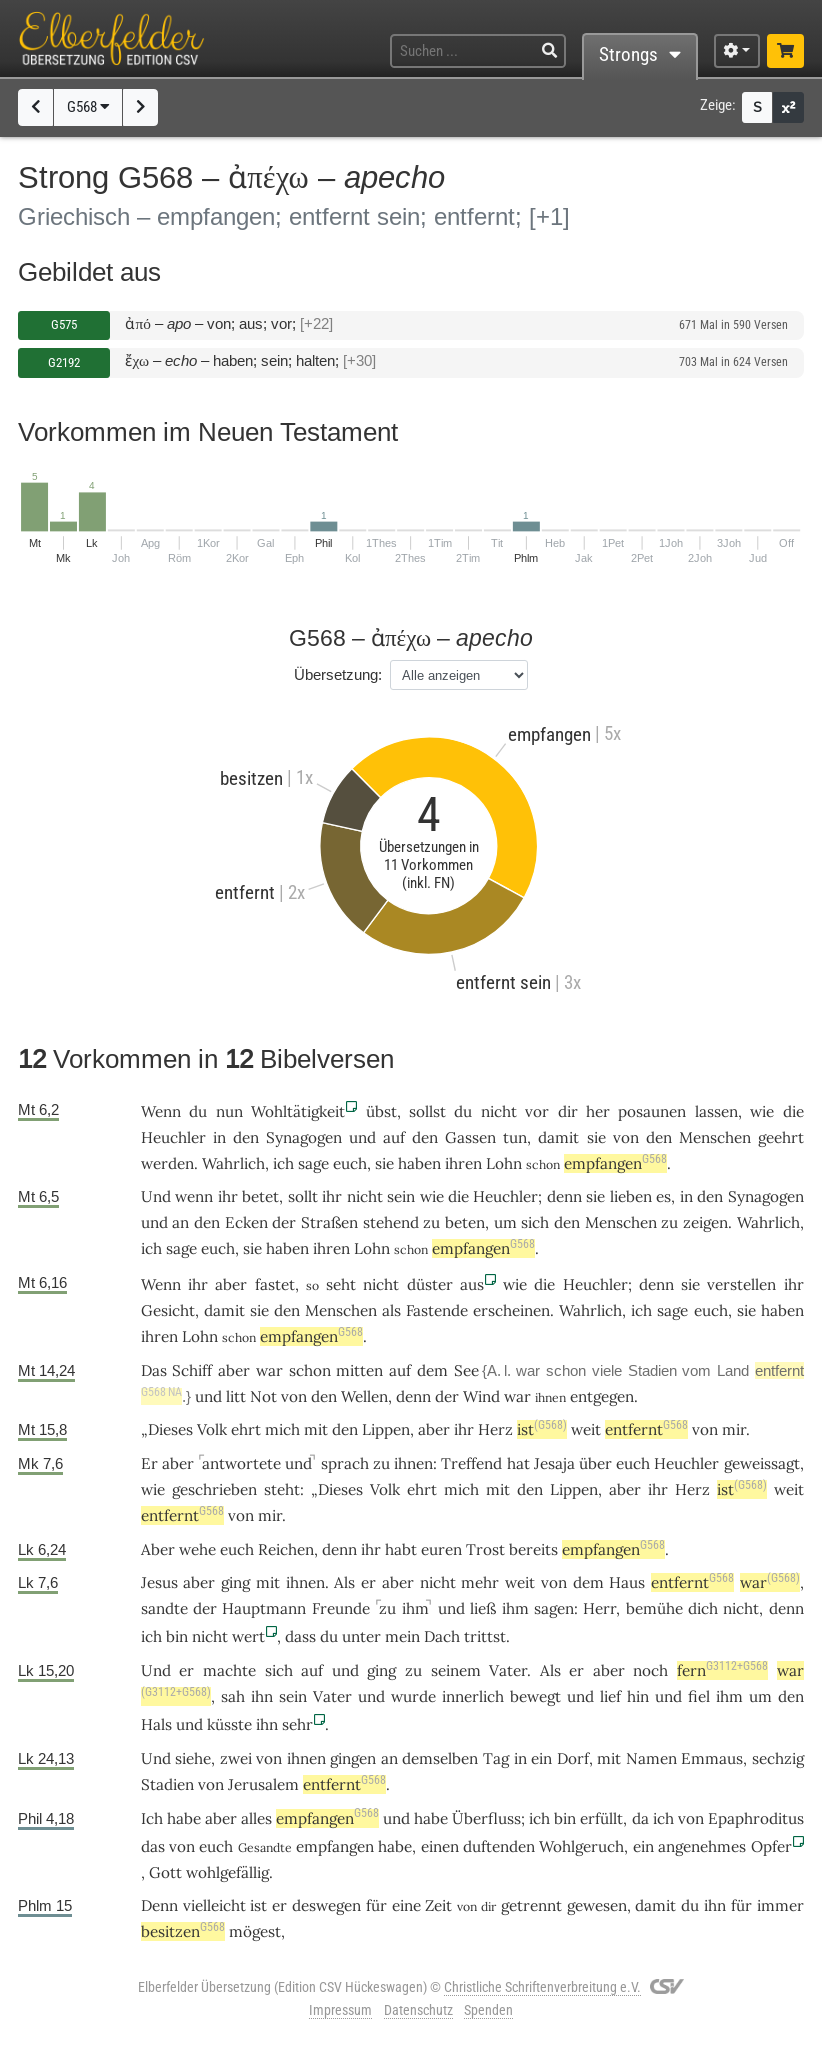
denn (564, 1196)
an (180, 1222)
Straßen (329, 1222)
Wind (481, 1396)
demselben (440, 1758)
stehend (391, 1222)
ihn (262, 1696)
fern (722, 1670)
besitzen (183, 1931)
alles (256, 1818)
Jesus (159, 1582)
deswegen (326, 1905)
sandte (164, 1608)
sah (233, 1696)
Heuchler (173, 1137)
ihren (463, 1163)
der (284, 1222)
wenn (194, 1196)
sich (279, 1670)
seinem (456, 1670)
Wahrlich (233, 1163)
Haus (627, 1582)
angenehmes (702, 1846)
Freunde (341, 1608)
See (466, 1370)
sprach (345, 1463)
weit (586, 1429)
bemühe (654, 1608)
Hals (156, 1724)
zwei (236, 1758)
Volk (212, 1429)
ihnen (413, 1463)
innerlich (473, 1696)
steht (282, 1489)
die (793, 1111)
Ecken (246, 1222)
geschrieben (214, 1489)
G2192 (64, 362)
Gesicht (168, 1310)
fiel (699, 1696)
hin (638, 1696)
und (362, 1137)
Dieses (170, 1429)
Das (154, 1370)
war (517, 1396)
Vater (508, 1670)
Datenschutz (418, 2010)
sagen (554, 1608)
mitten (359, 1370)
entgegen (602, 1396)
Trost (485, 1549)
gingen (353, 1758)
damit (558, 1137)
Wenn (161, 1111)
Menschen (715, 1137)
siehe (193, 1758)
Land (733, 1370)
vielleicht (214, 1905)
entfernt (646, 1429)
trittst (485, 1636)
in (219, 1137)
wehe (197, 1549)
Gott (165, 1872)
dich (703, 1608)
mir (734, 1429)
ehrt (246, 1429)
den (246, 1137)
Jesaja (554, 1463)
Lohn (504, 1163)
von (626, 1137)
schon (310, 1370)
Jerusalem (263, 1784)
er (368, 1582)
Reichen (286, 1549)
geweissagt (762, 1463)
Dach (442, 1636)
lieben (631, 1196)
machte (229, 1670)
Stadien (652, 1370)
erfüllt (601, 1818)
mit (268, 1582)
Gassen (470, 1137)
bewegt (535, 1696)
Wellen (364, 1396)
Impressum (340, 2010)
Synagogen (304, 1137)
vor (537, 1111)
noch (650, 1670)
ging (235, 1582)
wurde (413, 1696)
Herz (495, 1429)
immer (780, 1905)
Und (156, 1196)
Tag (496, 1758)
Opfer (771, 1846)
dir (568, 1111)
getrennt (531, 1905)
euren (441, 1549)
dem (432, 1370)
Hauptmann (264, 1608)
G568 (88, 107)
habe (431, 1818)
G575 (64, 324)
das (153, 1846)
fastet (275, 1284)
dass (300, 1636)
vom (696, 1370)
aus (472, 1284)
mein (402, 1636)
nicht (499, 1111)
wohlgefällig (227, 1872)
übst (381, 1111)
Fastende (437, 1310)
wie (762, 1111)
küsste (229, 1724)
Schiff (192, 1370)
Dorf (573, 1758)
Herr (599, 1608)
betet (260, 1196)
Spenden (488, 2010)
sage (313, 1163)
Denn (159, 1905)
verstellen (741, 1284)
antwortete (241, 1463)
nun (229, 1111)
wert (248, 1636)
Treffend (471, 1463)
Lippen (386, 1429)
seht (341, 1284)
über (595, 1463)
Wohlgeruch (581, 1846)
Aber (158, 1549)
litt (236, 1396)
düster (430, 1284)
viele (607, 1370)
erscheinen (511, 1310)
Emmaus (712, 1758)
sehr (297, 1724)
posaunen (652, 1111)
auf (394, 1137)
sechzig (778, 1758)
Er (149, 1463)
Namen (651, 1758)
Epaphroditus (756, 1818)
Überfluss (486, 1818)
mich (282, 1429)
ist (542, 1429)
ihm (415, 1608)
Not (263, 1396)
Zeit (438, 1905)
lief (610, 1696)
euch (350, 1163)
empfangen (615, 1163)
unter (361, 1636)
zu (387, 1608)
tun (515, 1137)
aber (231, 1284)
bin (177, 1636)
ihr (794, 1284)
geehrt (781, 1137)
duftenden (499, 1846)
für (376, 1905)
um (505, 1222)
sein (401, 1196)
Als (344, 1582)
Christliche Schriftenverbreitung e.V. (542, 1987)
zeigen (705, 1222)
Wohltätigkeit (298, 1111)
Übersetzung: (338, 674)
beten (465, 1222)
